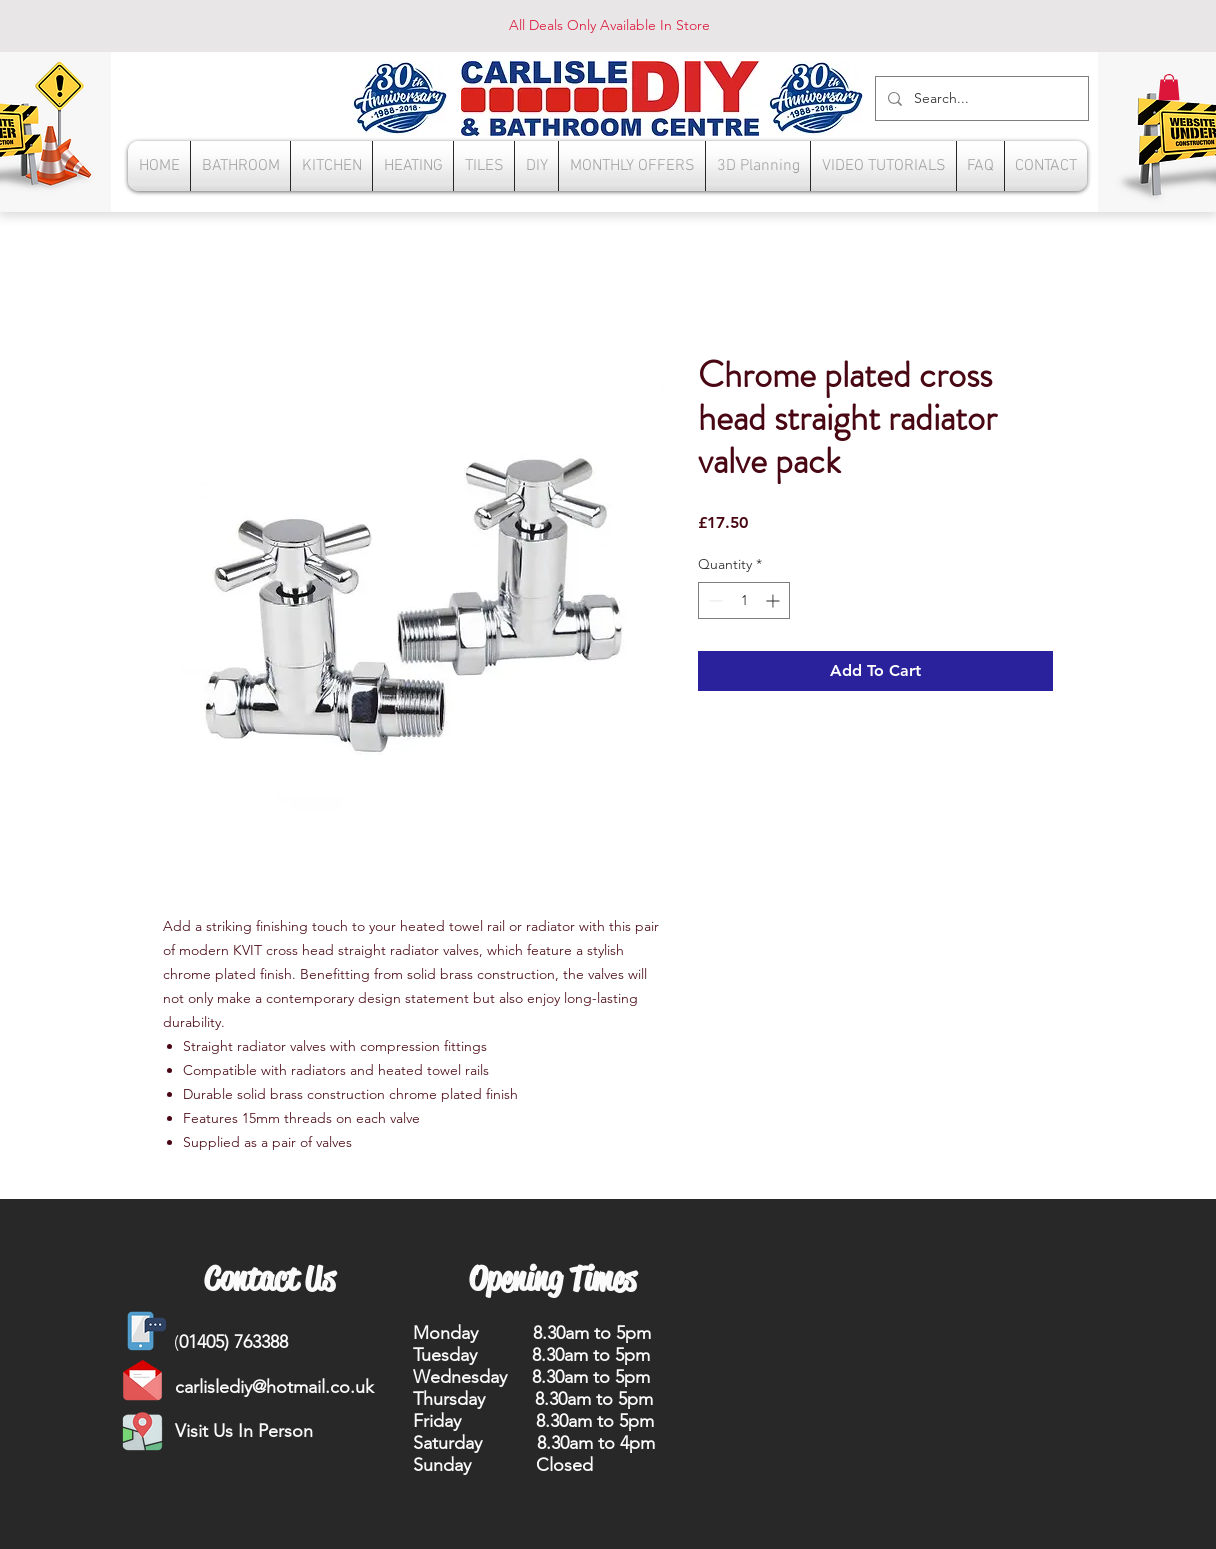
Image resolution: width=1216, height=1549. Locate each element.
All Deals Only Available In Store (609, 25)
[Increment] (774, 600)
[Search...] (980, 98)
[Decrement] (713, 600)
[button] (1169, 87)
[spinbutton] (744, 600)
